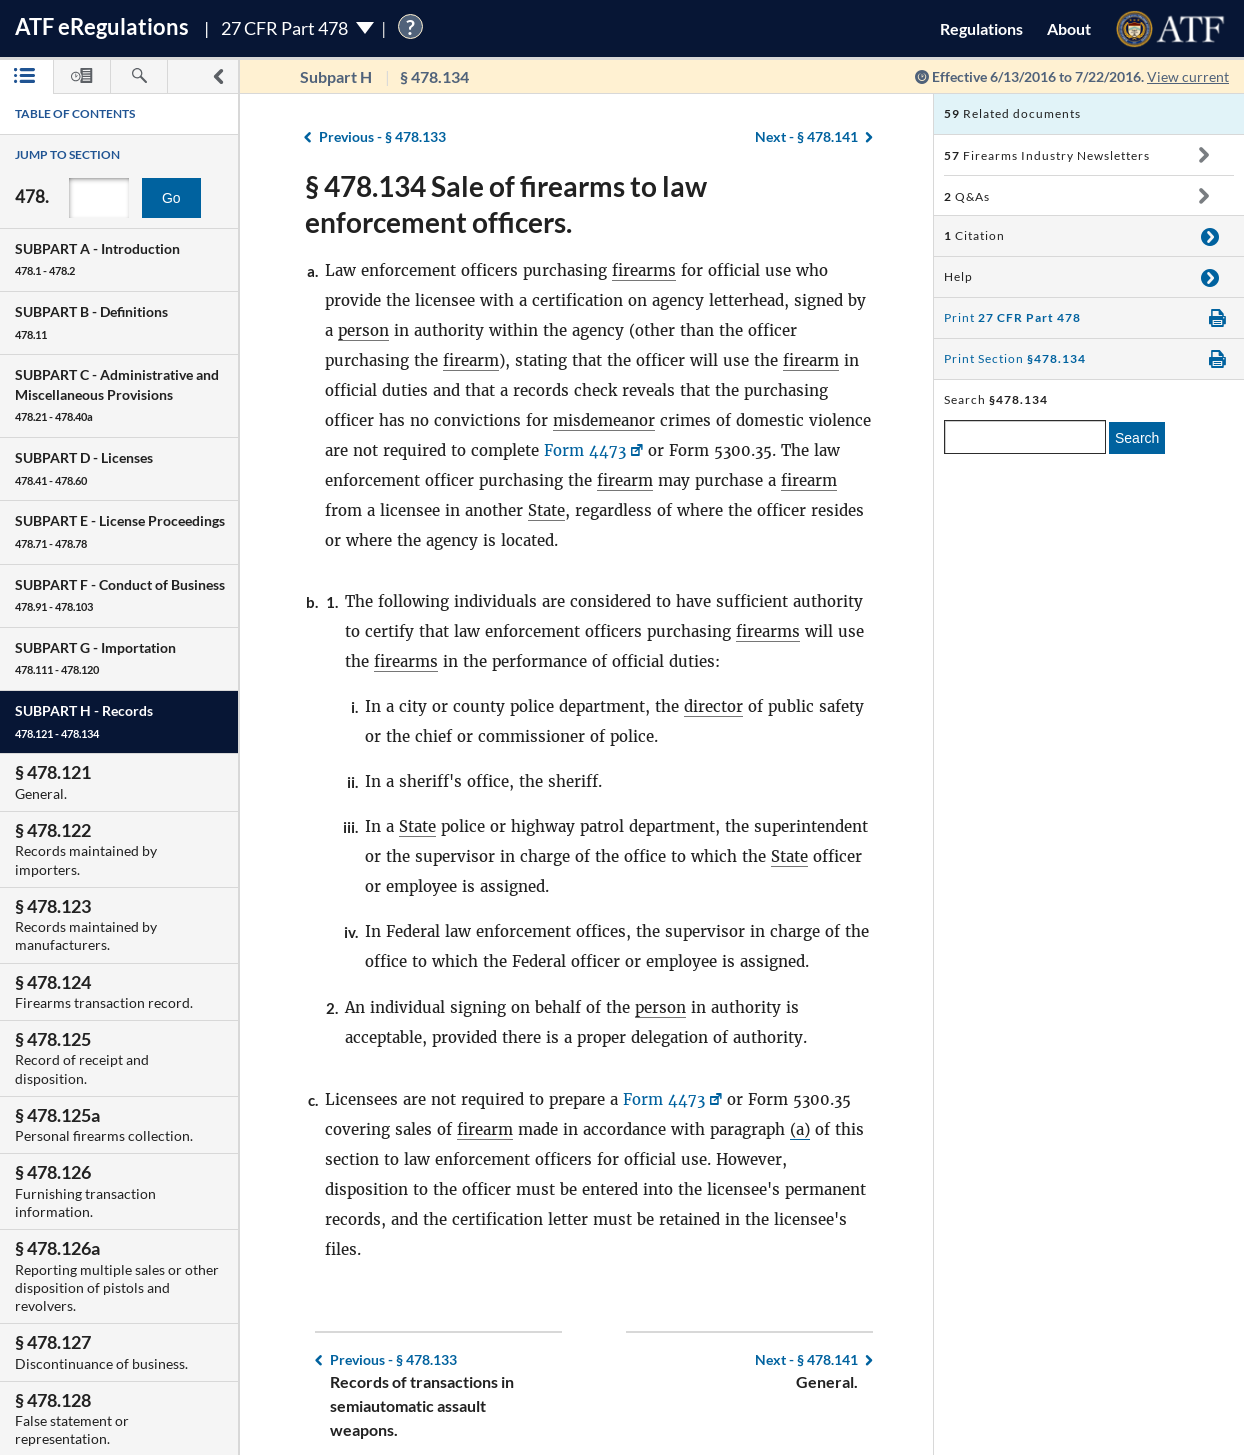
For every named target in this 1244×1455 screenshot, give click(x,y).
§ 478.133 (382, 136)
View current (1188, 76)
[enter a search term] (1025, 437)
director (713, 706)
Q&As (967, 196)
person (363, 330)
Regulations (981, 28)
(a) (800, 1129)
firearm (471, 360)
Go (171, 198)
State (546, 510)
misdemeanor (604, 420)
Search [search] (1137, 438)
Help (958, 276)
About (1069, 28)
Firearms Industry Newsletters (1047, 155)
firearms (644, 270)
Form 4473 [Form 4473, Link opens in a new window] (585, 450)
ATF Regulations (102, 26)
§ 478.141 (806, 136)
